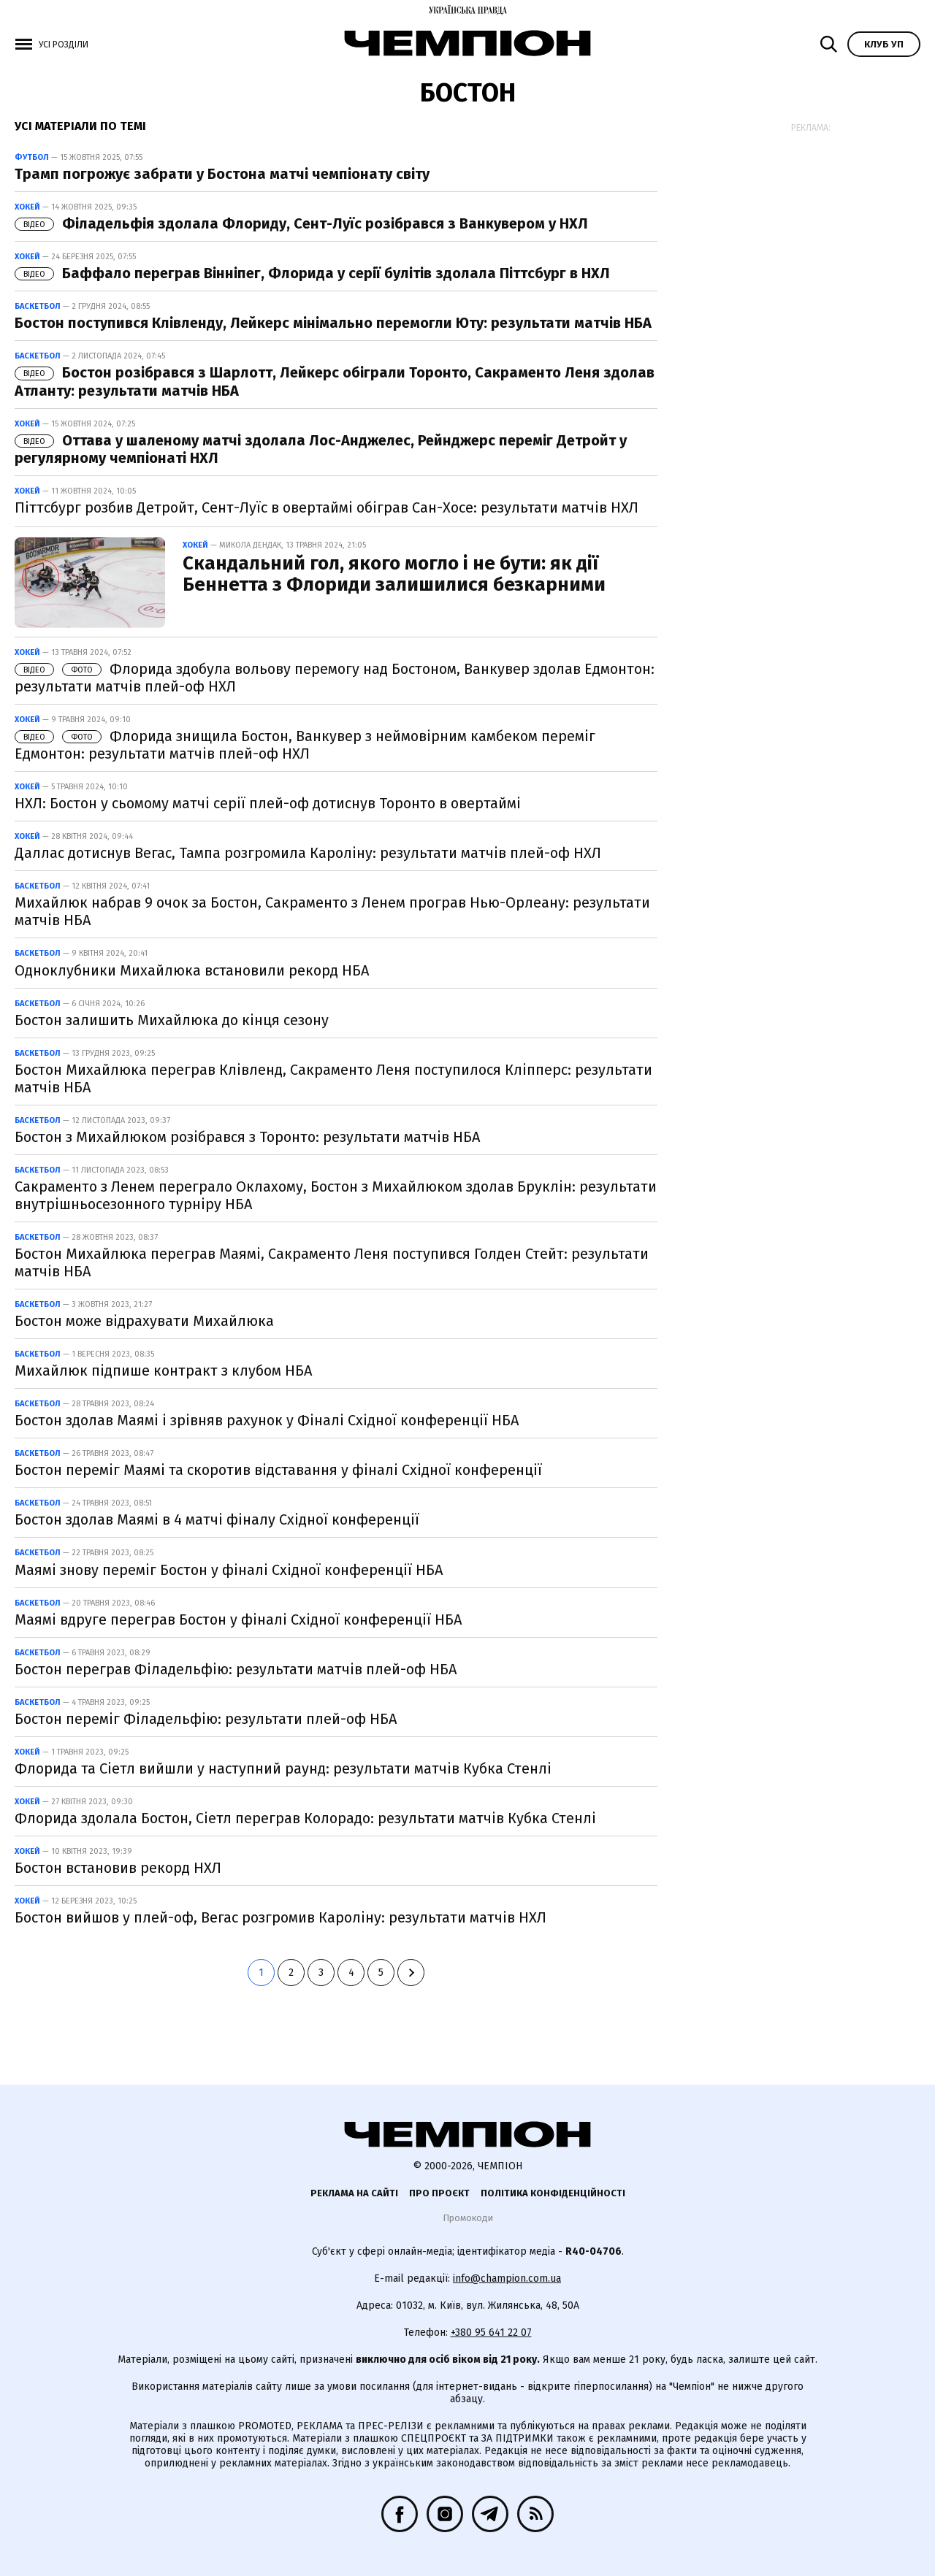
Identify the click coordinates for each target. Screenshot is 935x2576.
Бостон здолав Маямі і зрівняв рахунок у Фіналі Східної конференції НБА (267, 1420)
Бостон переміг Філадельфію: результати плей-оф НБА (206, 1719)
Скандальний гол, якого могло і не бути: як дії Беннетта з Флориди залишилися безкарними (394, 574)
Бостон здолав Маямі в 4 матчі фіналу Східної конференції (217, 1519)
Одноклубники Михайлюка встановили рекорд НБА (192, 970)
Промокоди (468, 2217)
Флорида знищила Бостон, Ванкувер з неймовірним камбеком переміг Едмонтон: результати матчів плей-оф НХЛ (305, 744)
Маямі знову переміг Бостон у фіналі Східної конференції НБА (229, 1570)
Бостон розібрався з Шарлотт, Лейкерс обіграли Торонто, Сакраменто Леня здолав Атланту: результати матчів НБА (334, 381)
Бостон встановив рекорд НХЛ (118, 1868)
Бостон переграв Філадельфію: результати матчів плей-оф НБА (236, 1669)
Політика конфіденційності (553, 2193)
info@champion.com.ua (507, 2278)
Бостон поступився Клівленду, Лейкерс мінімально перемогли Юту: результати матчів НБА (333, 322)
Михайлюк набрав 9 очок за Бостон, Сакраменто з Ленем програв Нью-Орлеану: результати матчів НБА (332, 911)
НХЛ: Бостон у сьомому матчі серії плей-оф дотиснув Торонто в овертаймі (268, 803)
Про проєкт (439, 2193)
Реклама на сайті (354, 2193)
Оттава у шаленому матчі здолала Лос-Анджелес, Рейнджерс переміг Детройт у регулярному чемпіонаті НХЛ (321, 449)
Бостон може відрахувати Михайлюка (144, 1321)
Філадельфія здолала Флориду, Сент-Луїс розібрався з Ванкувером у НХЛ (301, 223)
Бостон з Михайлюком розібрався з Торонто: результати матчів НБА (247, 1137)
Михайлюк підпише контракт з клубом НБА (163, 1370)
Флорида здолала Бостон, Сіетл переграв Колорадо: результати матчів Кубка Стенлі (305, 1818)
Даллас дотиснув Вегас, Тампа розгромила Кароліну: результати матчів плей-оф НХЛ (308, 853)
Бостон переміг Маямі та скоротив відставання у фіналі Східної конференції (278, 1470)
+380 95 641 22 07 (491, 2332)
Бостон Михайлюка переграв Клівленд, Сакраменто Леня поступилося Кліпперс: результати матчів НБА (333, 1078)
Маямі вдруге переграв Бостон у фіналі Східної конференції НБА (238, 1619)
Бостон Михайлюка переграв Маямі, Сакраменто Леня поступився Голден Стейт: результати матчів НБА (332, 1262)
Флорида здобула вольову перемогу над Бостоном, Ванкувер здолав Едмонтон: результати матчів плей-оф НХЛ (334, 677)
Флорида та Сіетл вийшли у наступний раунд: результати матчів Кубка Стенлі (283, 1768)
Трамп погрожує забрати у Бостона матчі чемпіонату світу (222, 174)
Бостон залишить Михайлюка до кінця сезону (172, 1020)
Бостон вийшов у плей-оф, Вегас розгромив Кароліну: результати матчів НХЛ (280, 1917)
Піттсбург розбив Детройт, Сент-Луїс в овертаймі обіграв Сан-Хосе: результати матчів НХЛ (326, 507)
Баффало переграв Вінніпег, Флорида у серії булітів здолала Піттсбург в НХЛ (312, 273)
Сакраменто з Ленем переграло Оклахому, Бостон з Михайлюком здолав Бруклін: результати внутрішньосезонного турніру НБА (336, 1195)
